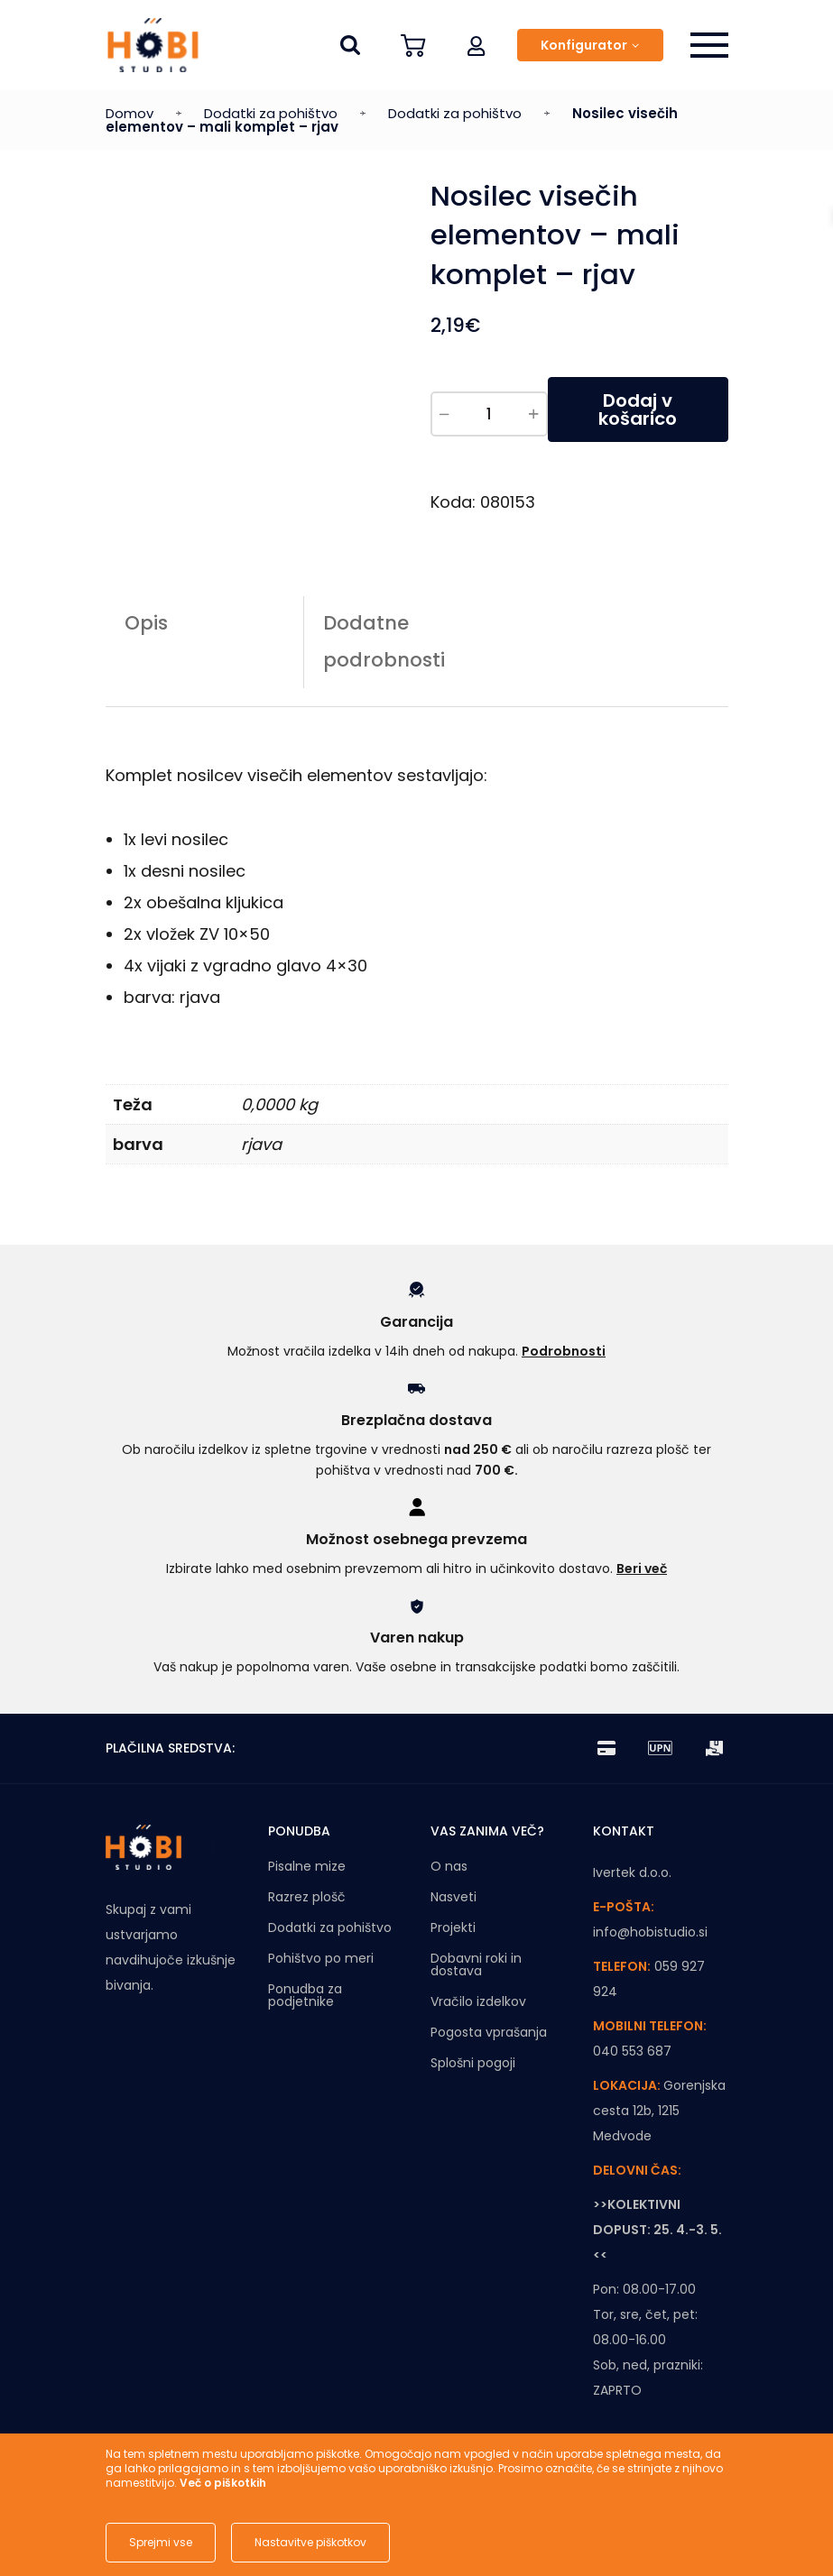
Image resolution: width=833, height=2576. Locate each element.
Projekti (453, 1927)
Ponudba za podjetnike (305, 1995)
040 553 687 (632, 2051)
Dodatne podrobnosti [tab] (384, 641)
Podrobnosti (564, 1351)
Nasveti (453, 1897)
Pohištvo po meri (321, 1958)
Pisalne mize (307, 1866)
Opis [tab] (146, 623)
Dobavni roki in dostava (476, 1964)
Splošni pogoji (472, 2063)
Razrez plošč (307, 1897)
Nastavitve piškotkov (310, 2542)
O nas (448, 1866)
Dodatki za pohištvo (271, 113)
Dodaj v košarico (637, 409)
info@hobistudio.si (650, 1932)
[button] (476, 45)
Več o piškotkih (223, 2482)
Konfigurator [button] (584, 45)
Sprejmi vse (160, 2542)
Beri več (641, 1568)
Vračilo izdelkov (478, 2001)
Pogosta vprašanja (488, 2032)
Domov (129, 113)
